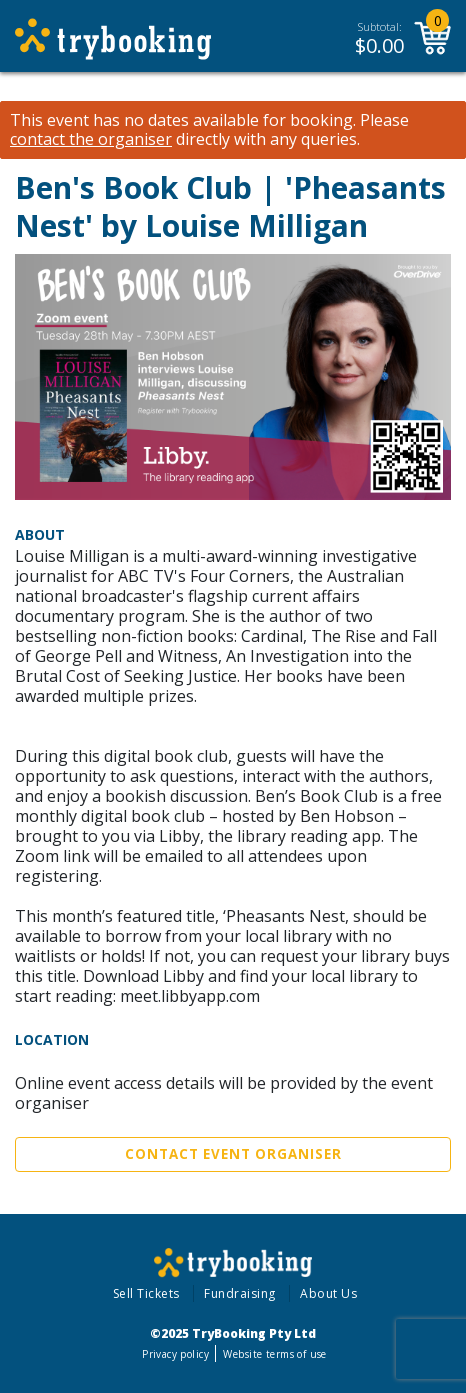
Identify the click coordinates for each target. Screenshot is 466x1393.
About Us (328, 1293)
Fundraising (240, 1293)
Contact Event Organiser (233, 1154)
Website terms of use (274, 1354)
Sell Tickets (146, 1293)
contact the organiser (91, 139)
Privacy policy (175, 1354)
